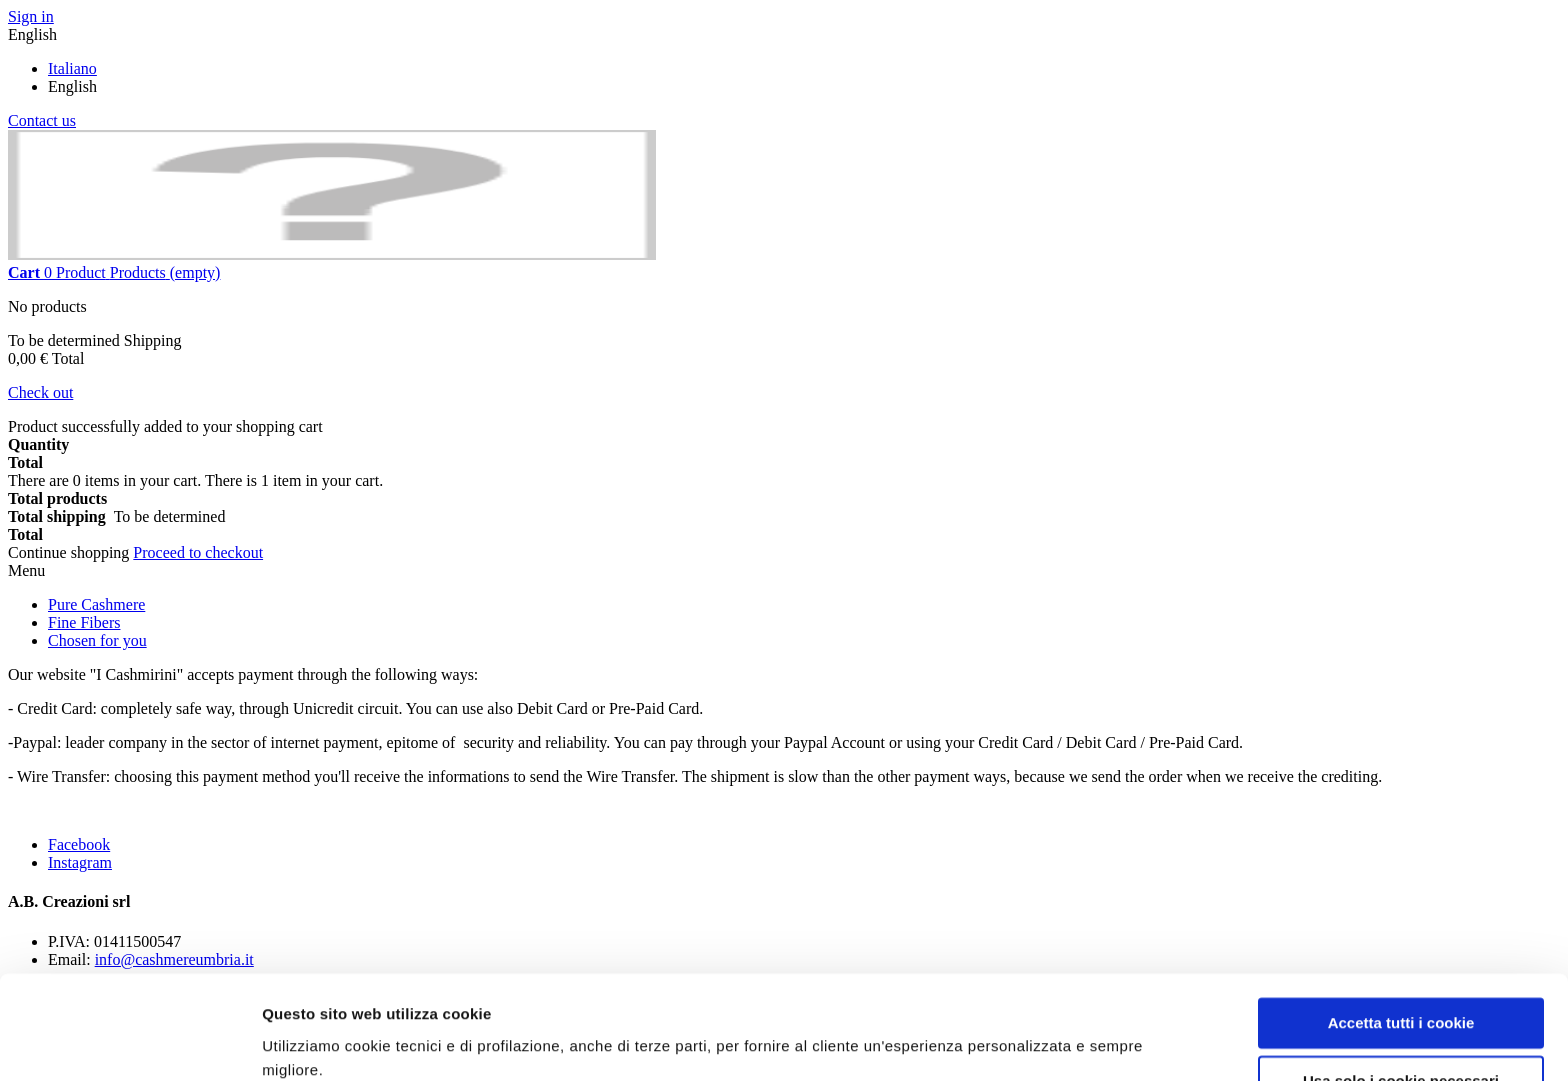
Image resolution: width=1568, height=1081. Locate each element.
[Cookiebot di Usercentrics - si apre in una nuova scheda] (129, 1042)
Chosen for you (97, 640)
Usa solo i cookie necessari (1401, 997)
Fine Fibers (84, 622)
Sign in (31, 16)
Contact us (42, 120)
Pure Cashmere (96, 604)
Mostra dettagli (316, 1041)
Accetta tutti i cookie (1401, 939)
